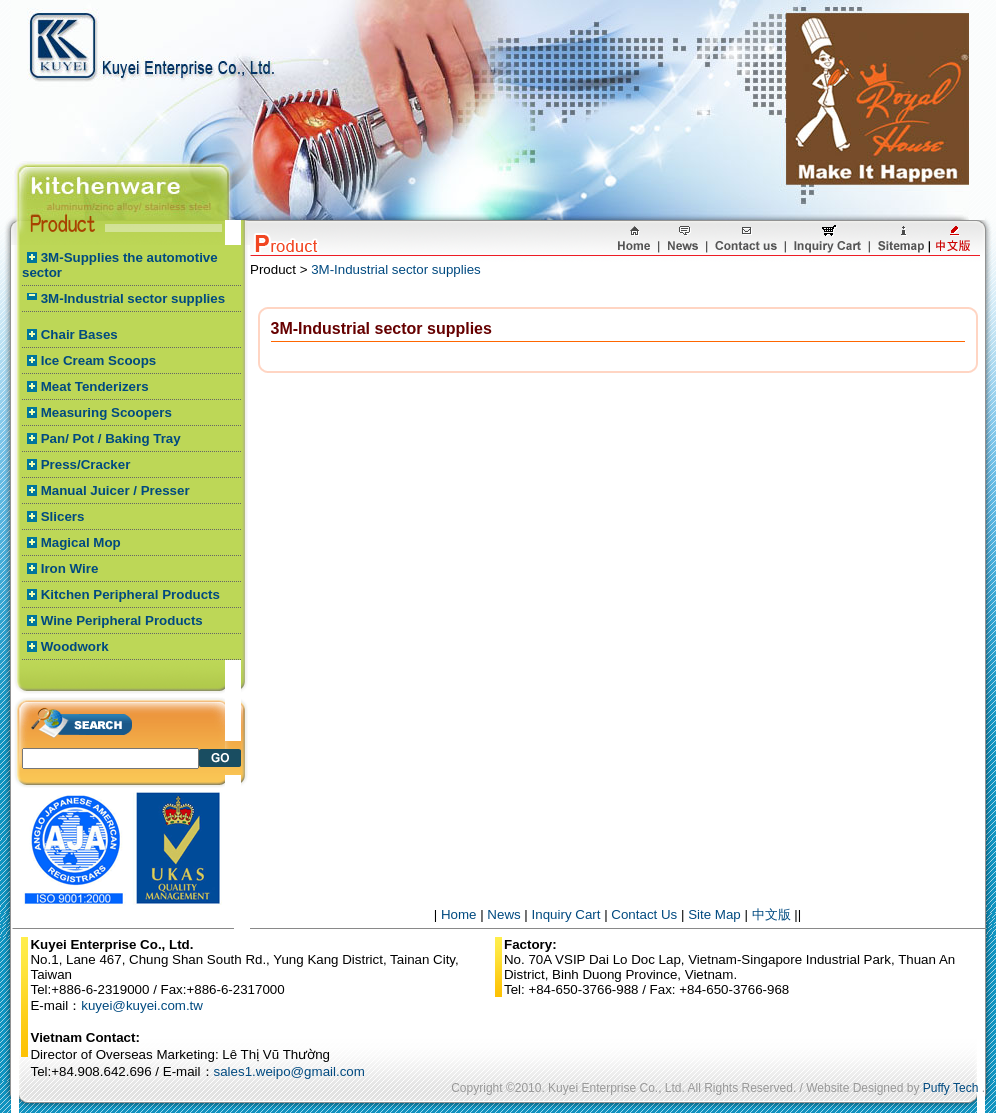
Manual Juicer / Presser (115, 490)
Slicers (63, 516)
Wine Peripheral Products (122, 620)
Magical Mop (81, 542)
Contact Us (644, 914)
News (503, 914)
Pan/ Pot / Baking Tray (111, 438)
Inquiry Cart (566, 914)
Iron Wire (70, 568)
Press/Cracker (86, 464)
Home (459, 914)
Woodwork (75, 646)
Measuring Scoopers (106, 412)
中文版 (771, 914)
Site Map (714, 914)
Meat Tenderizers (95, 386)
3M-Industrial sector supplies (133, 298)
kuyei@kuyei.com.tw (142, 1005)
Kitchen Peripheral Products (130, 594)
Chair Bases (79, 334)
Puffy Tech (951, 1088)
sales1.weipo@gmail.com (289, 1071)
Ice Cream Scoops (99, 360)
